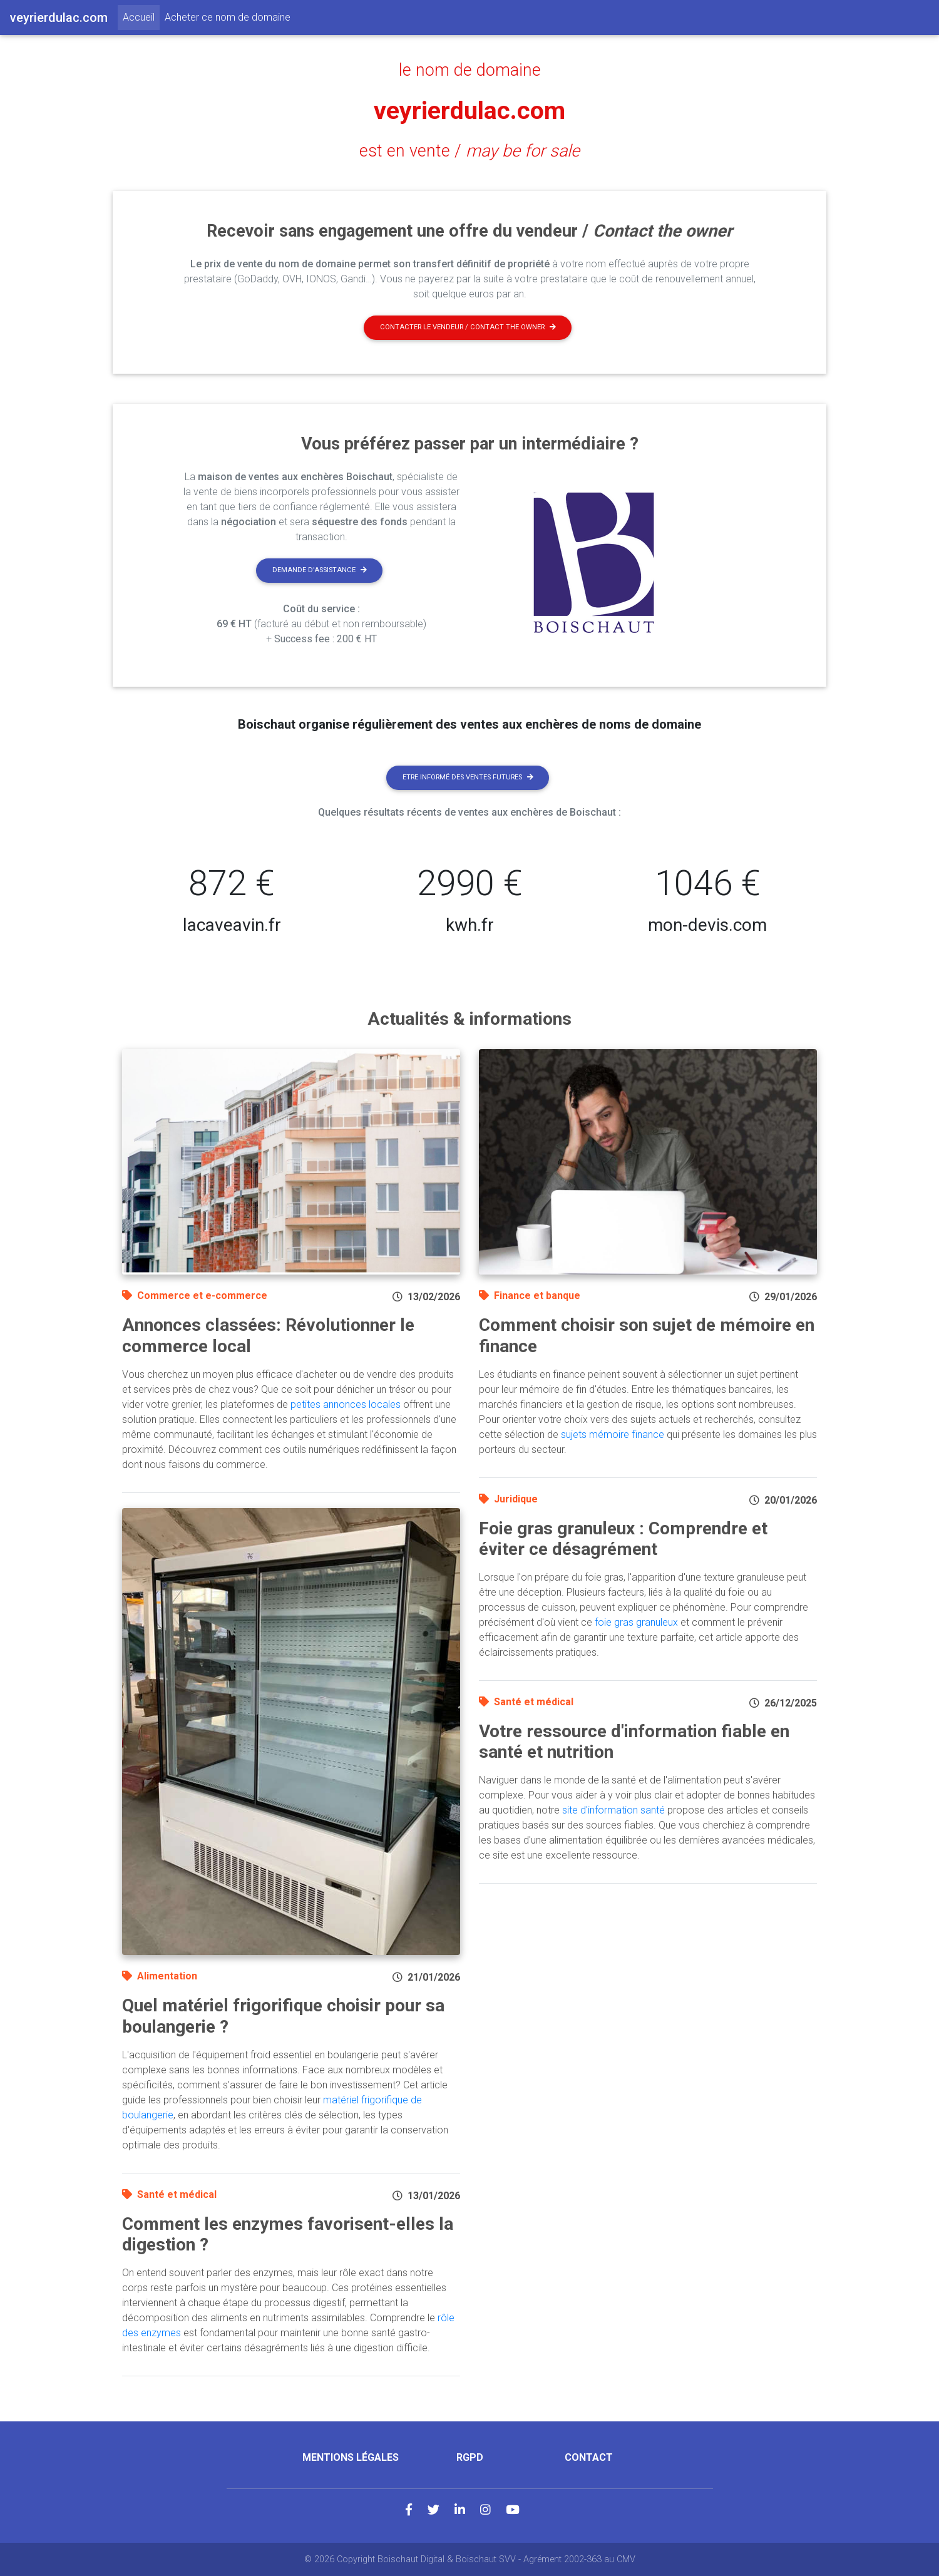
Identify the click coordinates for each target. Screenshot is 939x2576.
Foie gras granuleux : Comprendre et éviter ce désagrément (623, 1539)
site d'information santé (613, 1810)
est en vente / (469, 151)
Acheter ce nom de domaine (227, 17)
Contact (589, 2457)
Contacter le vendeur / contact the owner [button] (468, 327)
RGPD (469, 2457)
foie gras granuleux (636, 1622)
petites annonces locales (345, 1404)
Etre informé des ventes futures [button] (468, 777)
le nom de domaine (470, 70)
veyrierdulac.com (470, 110)
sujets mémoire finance (612, 1434)
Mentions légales (350, 2457)
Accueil (141, 16)
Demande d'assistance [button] (319, 570)
